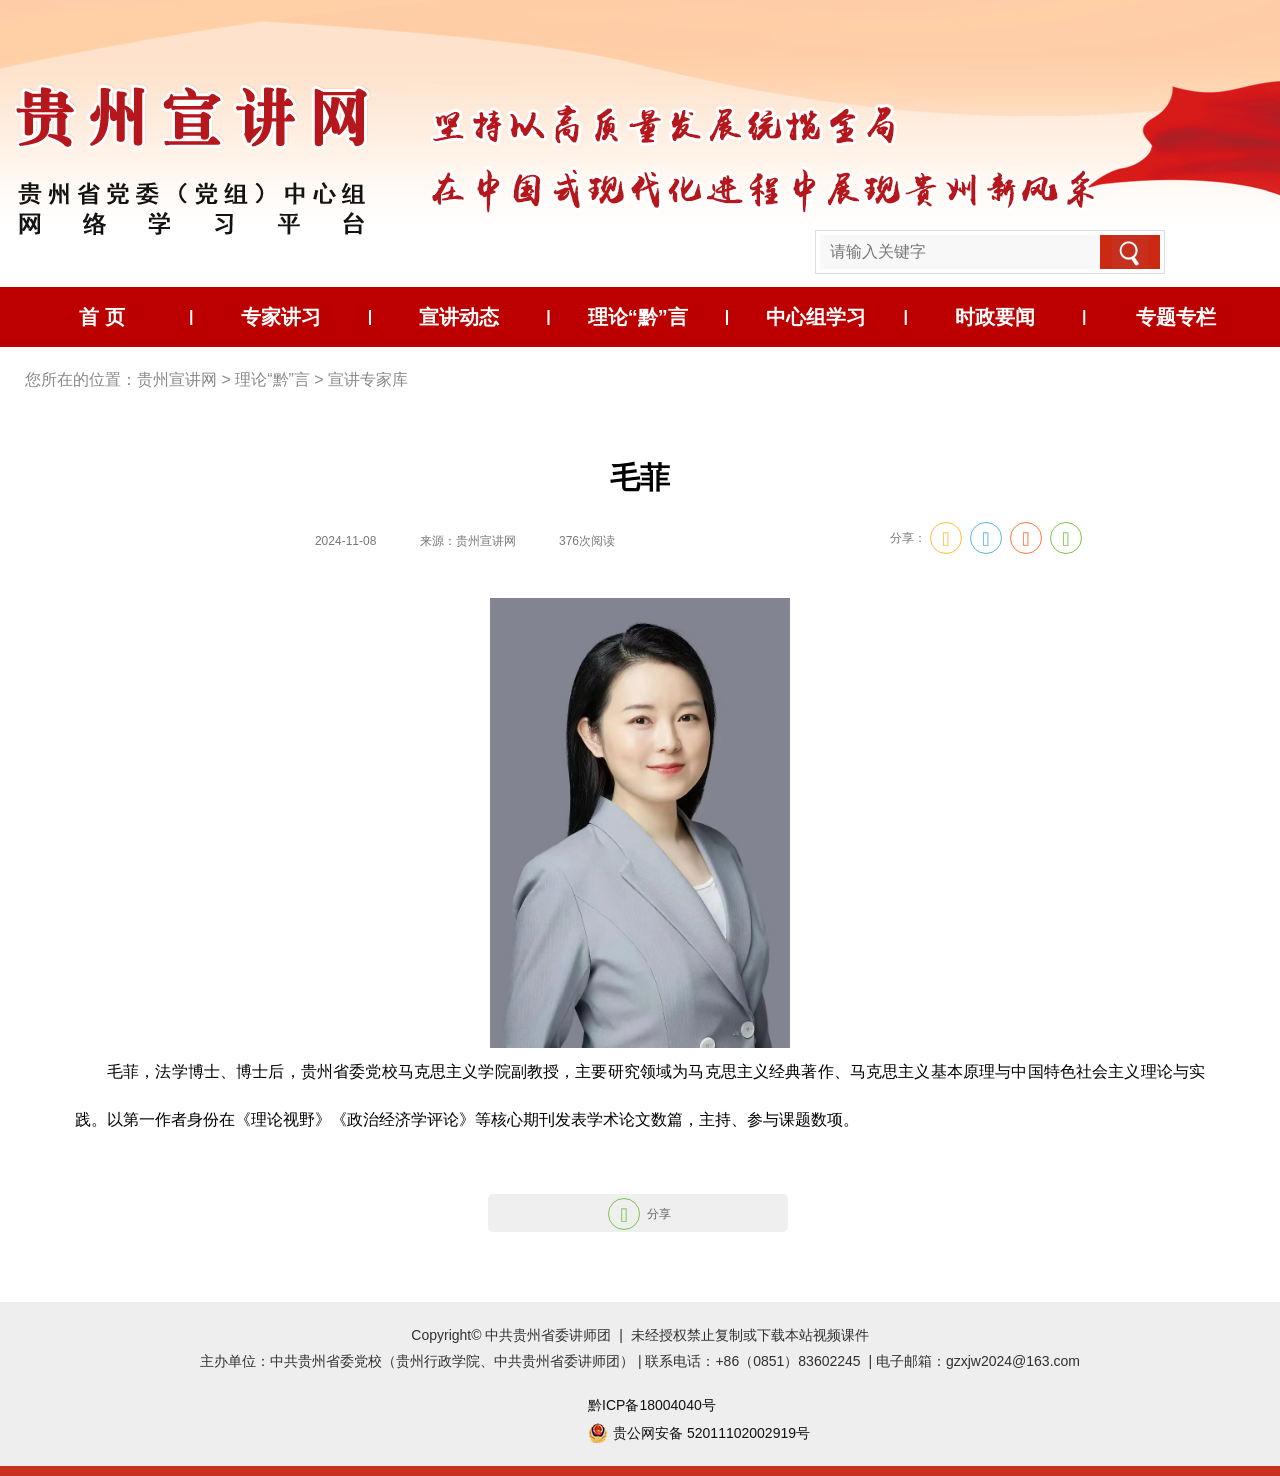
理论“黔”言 (638, 317)
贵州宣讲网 (177, 379)
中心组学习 (816, 317)
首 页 (102, 317)
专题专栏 (1176, 317)
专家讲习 (281, 317)
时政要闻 (995, 317)
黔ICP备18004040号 (652, 1405)
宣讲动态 (459, 317)
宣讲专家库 (368, 379)
